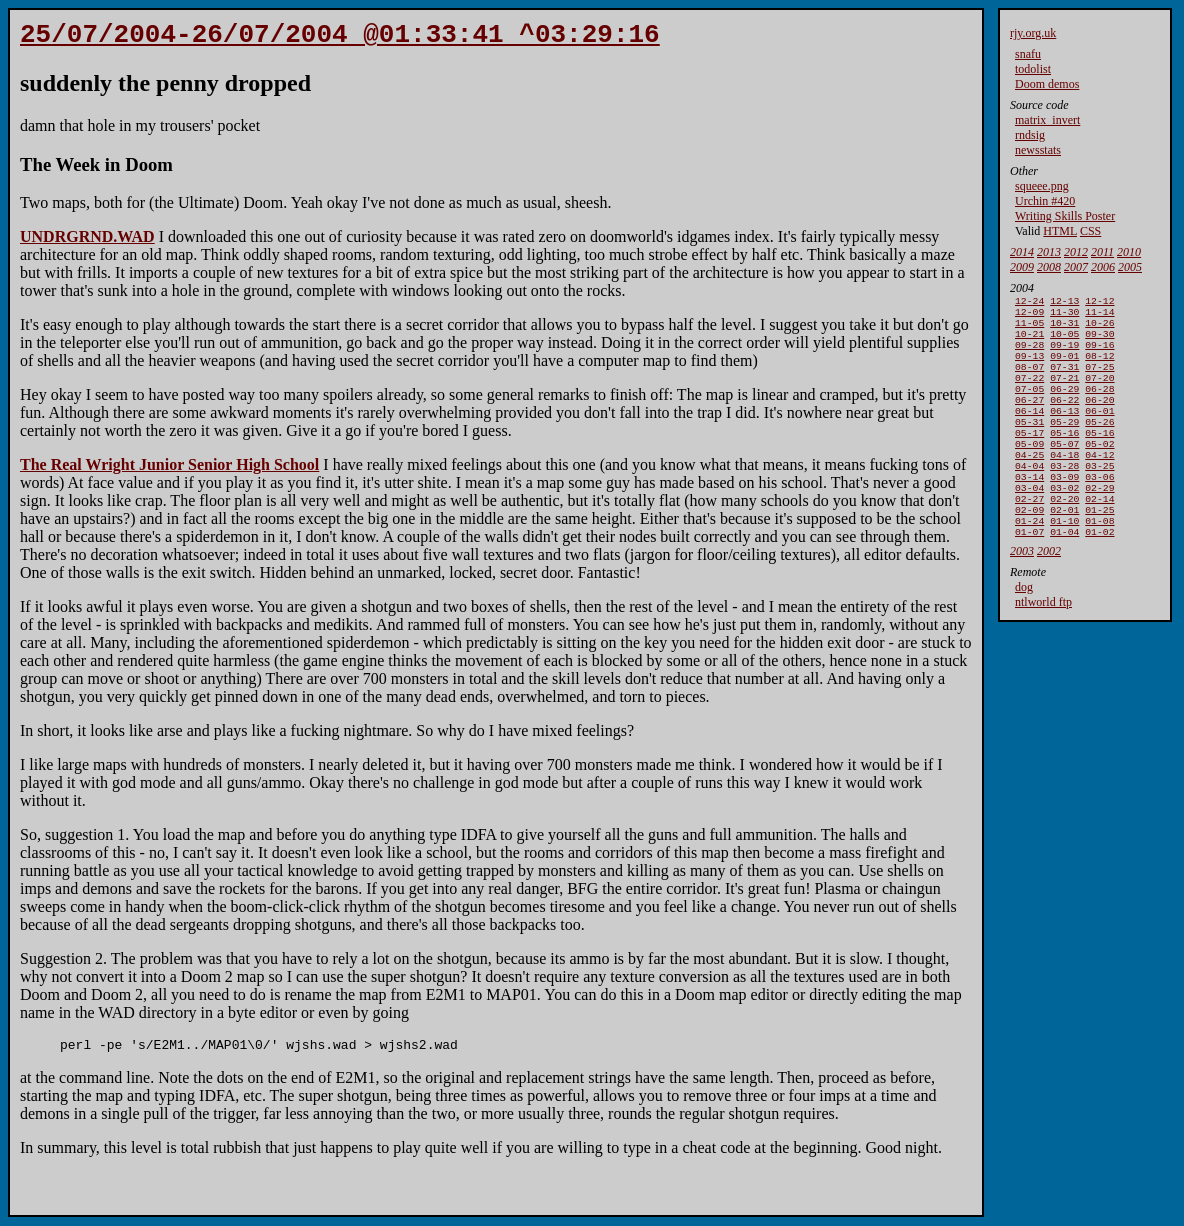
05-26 (1099, 445)
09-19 (1064, 354)
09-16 (1099, 354)
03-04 (1029, 523)
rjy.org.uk (1033, 33)
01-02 (1099, 575)
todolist (1033, 69)
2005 (1130, 267)
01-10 (1064, 562)
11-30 (1064, 315)
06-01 (1099, 432)
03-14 (1029, 510)
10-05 (1064, 341)
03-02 (1064, 523)
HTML (1060, 231)
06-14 (1029, 432)
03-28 (1064, 497)
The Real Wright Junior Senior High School (169, 470)
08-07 (1029, 380)
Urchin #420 (1045, 201)
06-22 (1064, 419)
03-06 (1099, 510)
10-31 (1064, 328)
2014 (1022, 252)
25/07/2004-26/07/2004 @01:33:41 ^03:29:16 (340, 38)
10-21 (1029, 341)
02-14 (1099, 536)
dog (1024, 631)
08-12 (1099, 367)
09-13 (1029, 367)
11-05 (1029, 328)
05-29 (1064, 445)
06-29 (1064, 406)
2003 (1022, 595)
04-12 (1099, 484)
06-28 (1099, 406)
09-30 (1099, 341)
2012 (1076, 252)
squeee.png (1042, 186)
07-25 (1099, 380)
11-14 (1099, 315)
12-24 (1029, 302)
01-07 (1029, 575)
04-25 (1029, 484)
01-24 (1029, 562)
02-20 (1064, 536)
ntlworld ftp (1043, 646)
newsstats (1038, 150)
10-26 (1099, 328)
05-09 (1029, 471)
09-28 (1029, 354)
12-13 (1064, 302)
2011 (1102, 252)
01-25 (1099, 549)
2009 (1022, 267)
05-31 (1029, 445)
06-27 (1029, 419)
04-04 (1029, 497)
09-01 (1064, 367)
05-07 (1064, 471)
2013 (1049, 252)
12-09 (1029, 315)
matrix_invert (1047, 120)
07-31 (1064, 380)
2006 (1103, 267)
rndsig (1030, 135)
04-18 (1064, 484)
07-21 (1064, 393)
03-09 (1064, 510)
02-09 (1029, 549)
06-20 (1099, 419)
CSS (1090, 231)
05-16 (1064, 458)
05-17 (1029, 458)
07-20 (1099, 393)
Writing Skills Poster (1065, 216)
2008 (1049, 267)
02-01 (1064, 549)
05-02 (1099, 471)
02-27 (1029, 536)
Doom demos (1047, 84)
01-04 (1064, 575)
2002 (1049, 595)
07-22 (1029, 393)
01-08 (1099, 562)
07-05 (1029, 406)
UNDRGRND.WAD (87, 242)
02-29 (1099, 523)
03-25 (1099, 497)
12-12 (1099, 302)
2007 (1076, 267)
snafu (1028, 54)
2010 (1129, 252)
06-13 (1064, 432)
